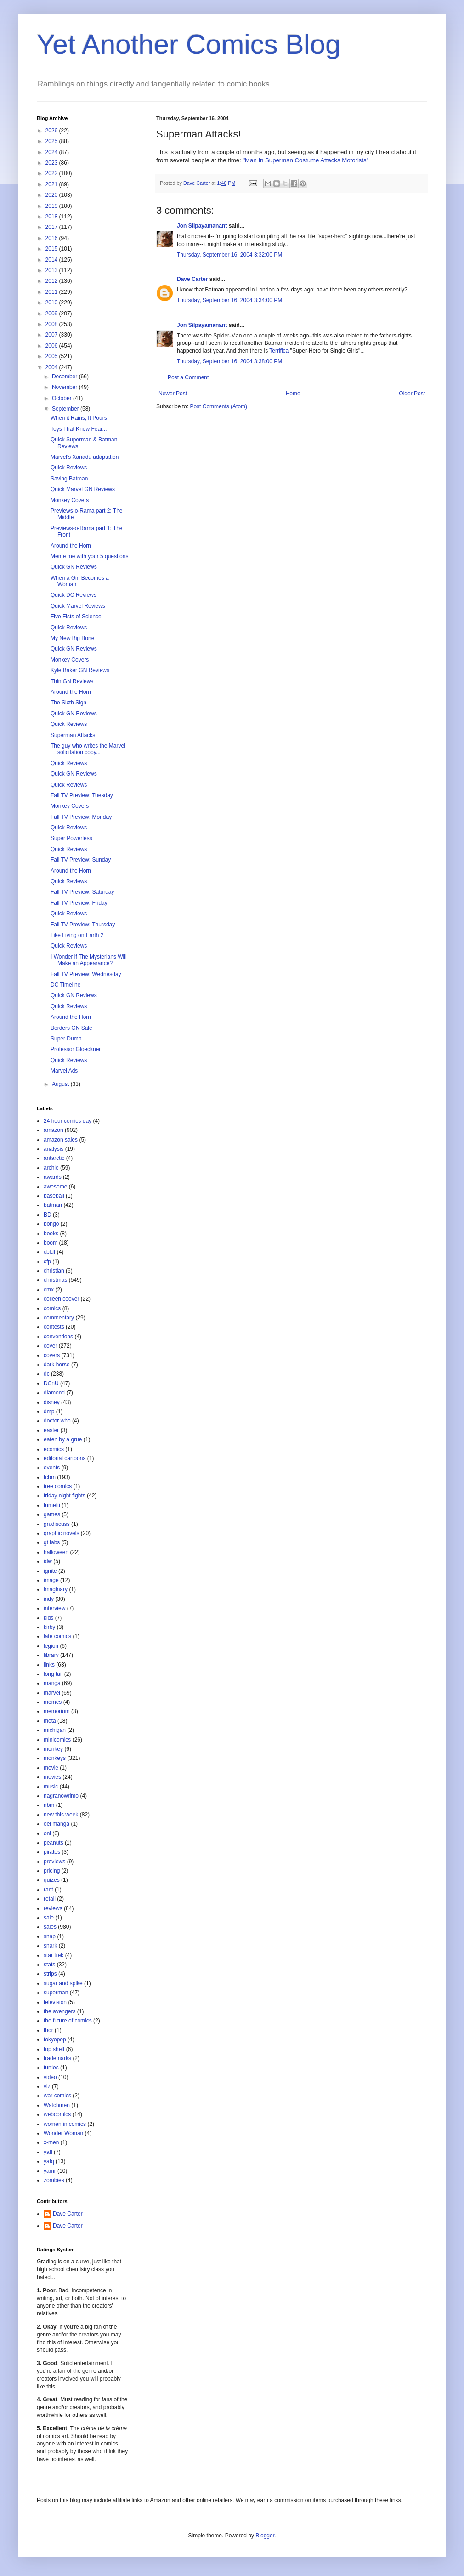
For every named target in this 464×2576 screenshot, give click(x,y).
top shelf (54, 2049)
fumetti (52, 1505)
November (65, 387)
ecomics (54, 1449)
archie (51, 1168)
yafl (48, 2152)
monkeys (55, 1758)
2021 (52, 184)
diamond (54, 1392)
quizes (52, 1880)
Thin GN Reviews (72, 681)
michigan (55, 1730)
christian (54, 1271)
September (66, 409)
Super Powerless (71, 838)
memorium (57, 1711)
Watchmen (57, 2105)
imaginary (56, 1589)
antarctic (54, 1158)
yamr (50, 2171)
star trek (53, 1955)
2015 (52, 249)
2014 (52, 260)
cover (50, 1345)
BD (47, 1214)
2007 (52, 334)
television (55, 2002)
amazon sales (61, 1140)
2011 (52, 292)
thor (48, 2030)
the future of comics (68, 2020)
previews (54, 1861)
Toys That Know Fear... (79, 429)
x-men (51, 2142)
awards (53, 1177)
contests (54, 1327)
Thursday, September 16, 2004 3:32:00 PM (229, 254)
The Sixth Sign (68, 702)
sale (49, 1917)
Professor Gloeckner (76, 1049)
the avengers (59, 2011)
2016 (52, 238)
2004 (52, 367)
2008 (52, 324)
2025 (52, 141)
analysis (53, 1149)
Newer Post (172, 393)
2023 (52, 163)
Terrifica (279, 351)
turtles (51, 2067)
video (50, 2077)
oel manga (56, 1824)
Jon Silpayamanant (202, 226)
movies (52, 1777)
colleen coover (61, 1299)
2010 (52, 302)
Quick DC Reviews (73, 595)
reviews (53, 1908)
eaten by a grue (63, 1439)
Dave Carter (192, 279)
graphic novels (61, 1533)
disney (52, 1402)
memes (53, 1702)
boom (50, 1242)
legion (51, 1646)
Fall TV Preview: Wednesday (86, 974)
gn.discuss (57, 1524)
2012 (52, 281)
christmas (55, 1280)
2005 (52, 356)
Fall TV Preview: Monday (81, 817)
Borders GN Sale (71, 1028)
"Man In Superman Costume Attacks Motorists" (305, 160)
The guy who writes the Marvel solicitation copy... (88, 749)
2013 (52, 270)
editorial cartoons (64, 1458)
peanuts (53, 1842)
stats (49, 1964)
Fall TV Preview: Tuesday (82, 795)
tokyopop (55, 2039)
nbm (49, 1805)
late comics (57, 1636)
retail (50, 1899)
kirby (49, 1627)
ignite (50, 1571)
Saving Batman (69, 478)
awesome (55, 1186)
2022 (52, 173)
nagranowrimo (61, 1796)
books (51, 1233)
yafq (49, 2161)
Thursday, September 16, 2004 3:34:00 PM (229, 300)
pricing (52, 1871)
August (61, 1084)
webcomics (57, 2114)
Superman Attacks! (74, 735)
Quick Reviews (69, 467)
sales (50, 1927)
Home (293, 393)
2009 (52, 313)
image (51, 1580)
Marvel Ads (64, 1071)
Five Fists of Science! (77, 616)
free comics (58, 1486)
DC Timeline (65, 985)
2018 (52, 216)
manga (52, 1683)
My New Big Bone (72, 638)
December (65, 376)
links (49, 1665)
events (52, 1467)
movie (51, 1768)
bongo (51, 1224)
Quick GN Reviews (74, 567)
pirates (52, 1852)
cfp (47, 1261)
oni (47, 1833)
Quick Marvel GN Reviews (83, 489)
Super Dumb (66, 1038)
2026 (52, 130)
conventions (58, 1336)
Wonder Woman (63, 2133)
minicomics (57, 1739)
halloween (56, 1552)
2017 (52, 227)
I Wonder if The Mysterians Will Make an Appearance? (89, 960)
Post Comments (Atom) (218, 406)
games (52, 1514)
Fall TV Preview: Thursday (83, 924)
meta (50, 1721)
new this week (61, 1814)
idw (48, 1561)
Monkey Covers (70, 500)
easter (51, 1430)
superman (56, 1992)
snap (50, 1936)
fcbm (50, 1477)
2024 (52, 152)
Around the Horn (71, 546)
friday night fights (64, 1495)
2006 (52, 346)
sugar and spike (63, 1983)
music (51, 1786)
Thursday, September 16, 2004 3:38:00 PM (229, 361)
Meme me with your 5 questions (89, 556)
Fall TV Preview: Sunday (81, 860)
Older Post (412, 393)
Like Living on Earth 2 (77, 935)
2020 (52, 195)
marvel (52, 1693)
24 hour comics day (67, 1121)
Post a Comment (188, 377)
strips (50, 1974)
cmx (49, 1289)
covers (52, 1355)
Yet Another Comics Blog (189, 44)
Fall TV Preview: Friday (79, 903)
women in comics (65, 2124)
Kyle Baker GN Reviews (80, 670)
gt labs (52, 1542)
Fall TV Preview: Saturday (82, 892)
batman (53, 1205)
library (51, 1655)
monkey (53, 1749)
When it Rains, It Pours (79, 418)
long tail (53, 1674)
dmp (49, 1411)
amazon (53, 1130)
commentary (59, 1317)
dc (47, 1374)
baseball (54, 1196)
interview (54, 1608)
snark (50, 1945)
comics (52, 1308)
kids (48, 1618)
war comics (57, 2095)
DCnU (51, 1383)
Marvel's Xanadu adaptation (85, 457)
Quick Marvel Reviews (78, 606)
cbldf (49, 1252)
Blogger (264, 2535)
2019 (52, 206)
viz (47, 2086)
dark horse (57, 1364)
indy (49, 1599)
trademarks (57, 2058)
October (62, 398)
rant (48, 1889)
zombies (54, 2180)
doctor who (57, 1420)
